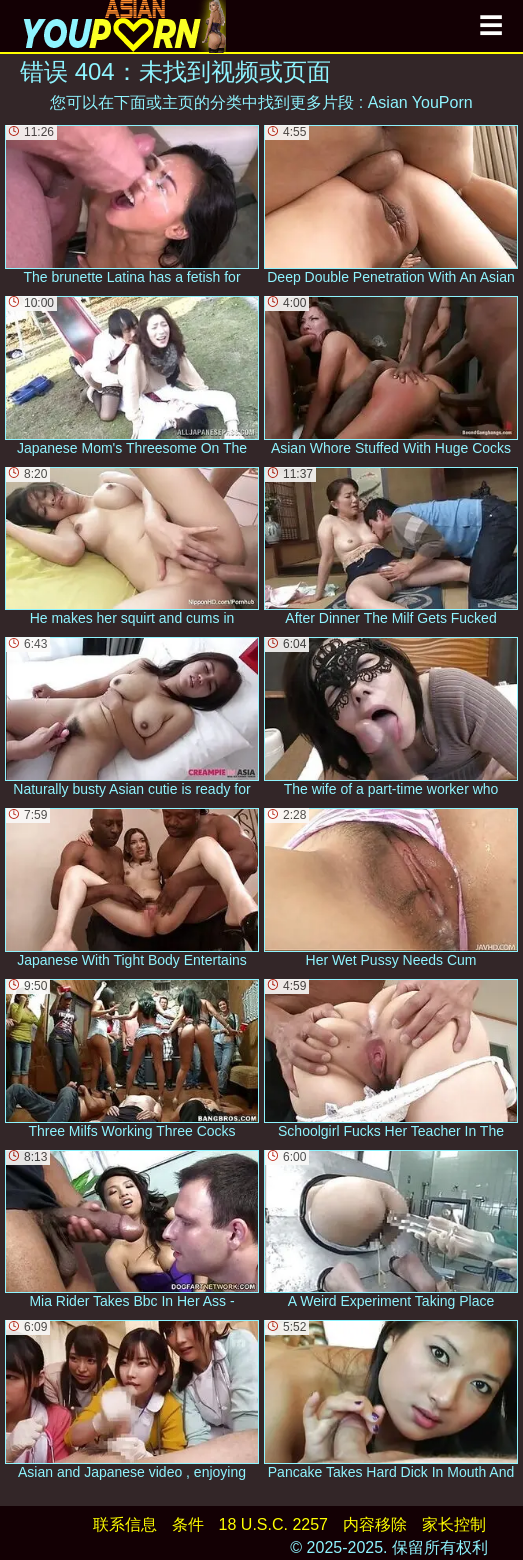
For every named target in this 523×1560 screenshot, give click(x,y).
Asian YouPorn (420, 102)
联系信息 (125, 1524)
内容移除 (375, 1524)
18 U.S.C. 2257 (273, 1524)
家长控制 (454, 1524)
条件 (188, 1524)
